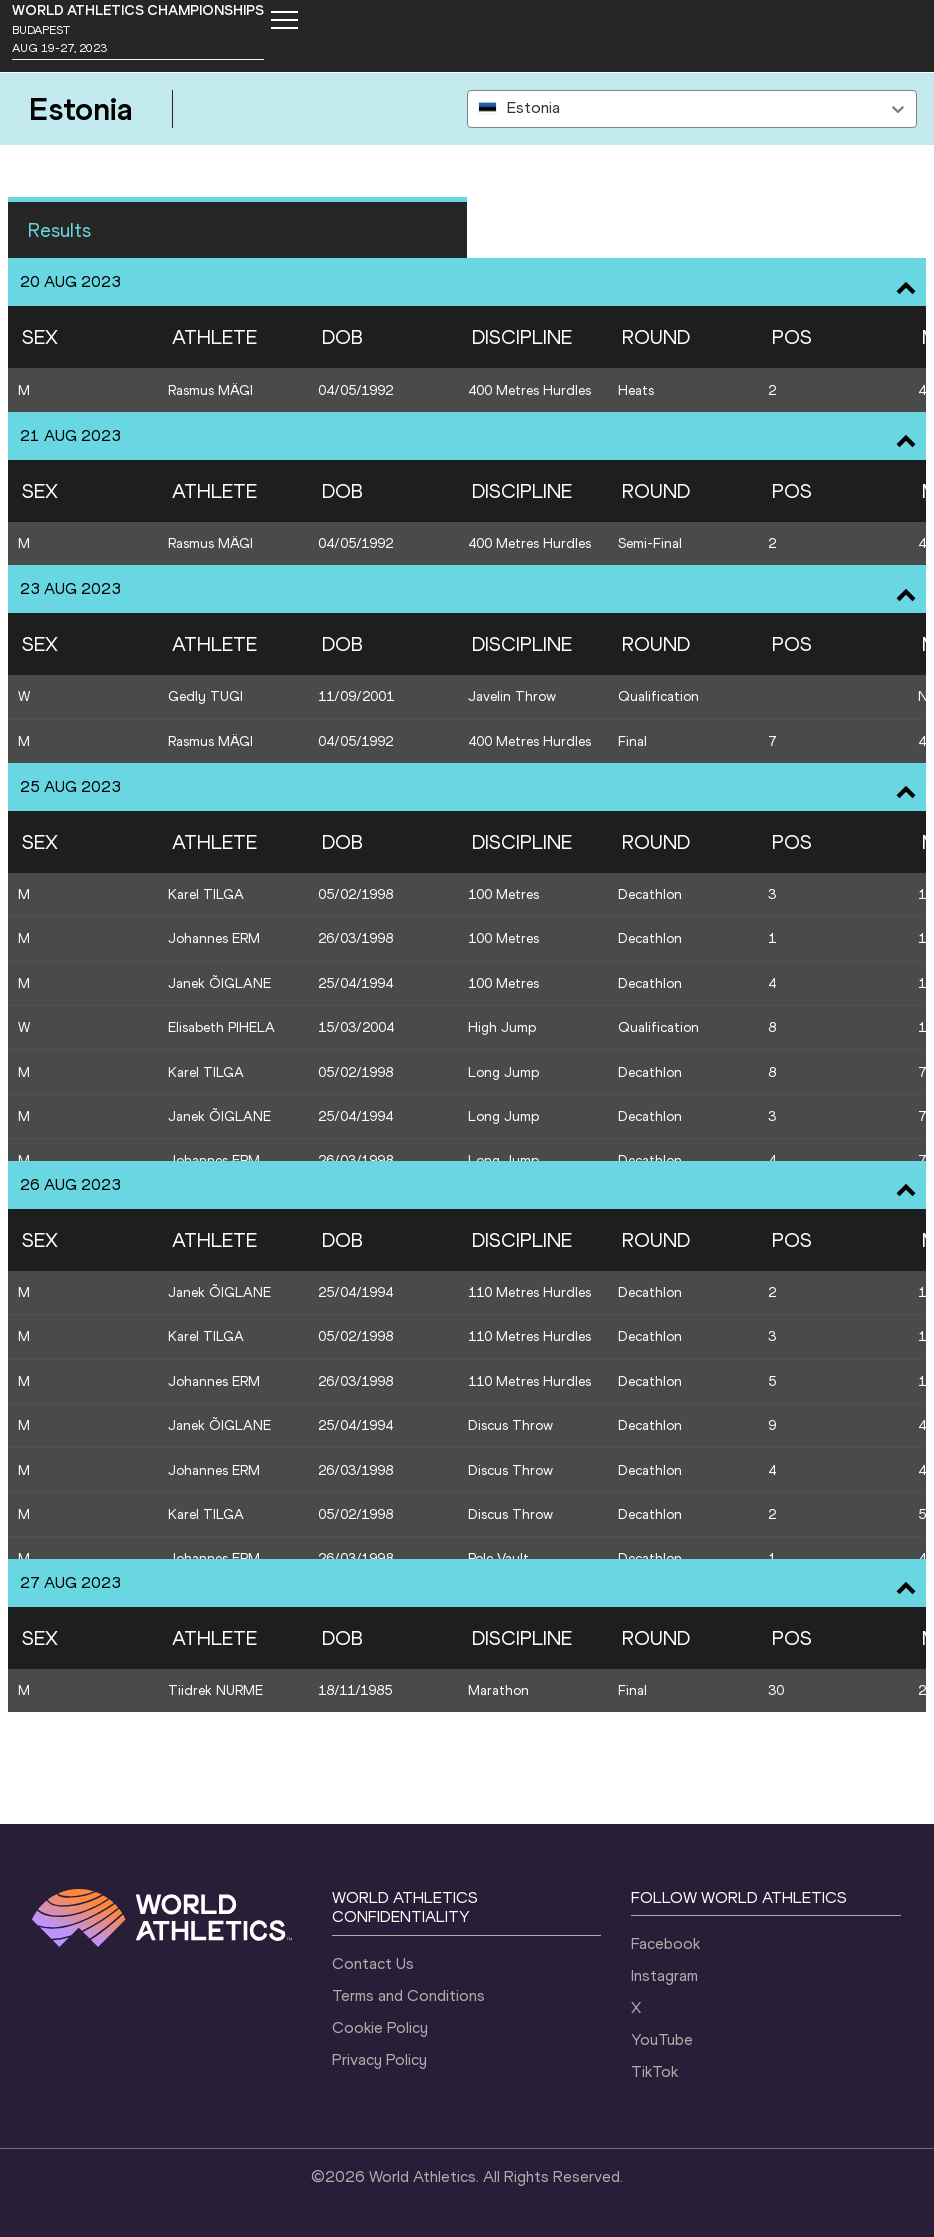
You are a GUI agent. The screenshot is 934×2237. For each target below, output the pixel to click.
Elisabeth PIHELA (221, 1027)
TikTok (654, 2071)
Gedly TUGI (205, 696)
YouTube (662, 2039)
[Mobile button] (284, 20)
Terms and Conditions (408, 1995)
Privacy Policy (379, 2059)
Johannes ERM (214, 938)
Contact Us (373, 1963)
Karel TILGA (206, 894)
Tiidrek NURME (215, 1690)
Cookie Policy (380, 2027)
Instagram (664, 1975)
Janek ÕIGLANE (219, 983)
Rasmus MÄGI (210, 390)
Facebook (665, 1943)
